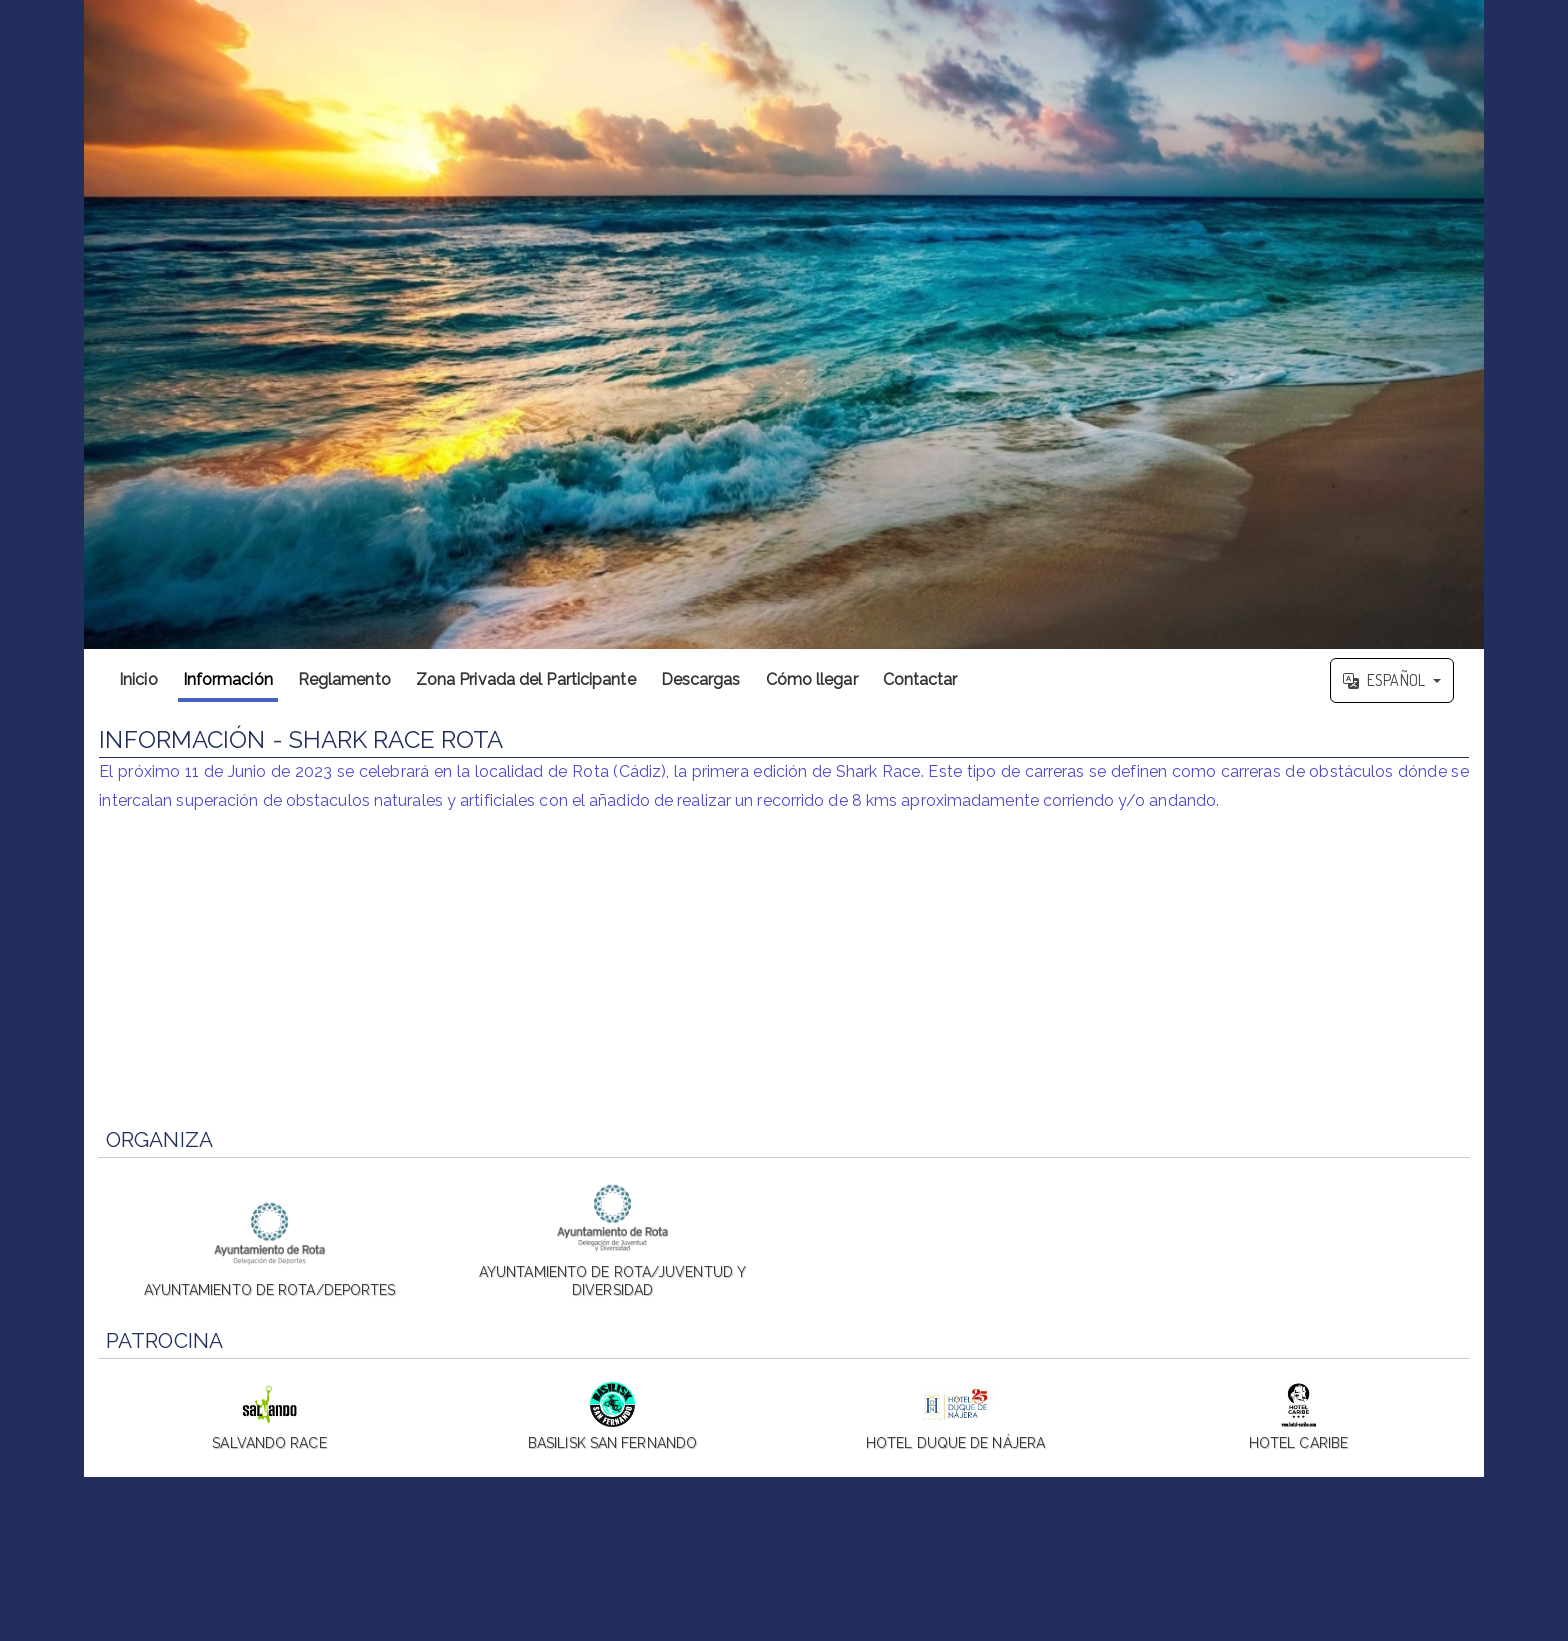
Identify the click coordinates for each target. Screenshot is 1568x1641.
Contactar (920, 679)
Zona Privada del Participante (526, 679)
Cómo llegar (812, 679)
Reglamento (344, 679)
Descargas (701, 679)
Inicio (138, 679)
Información (228, 679)
